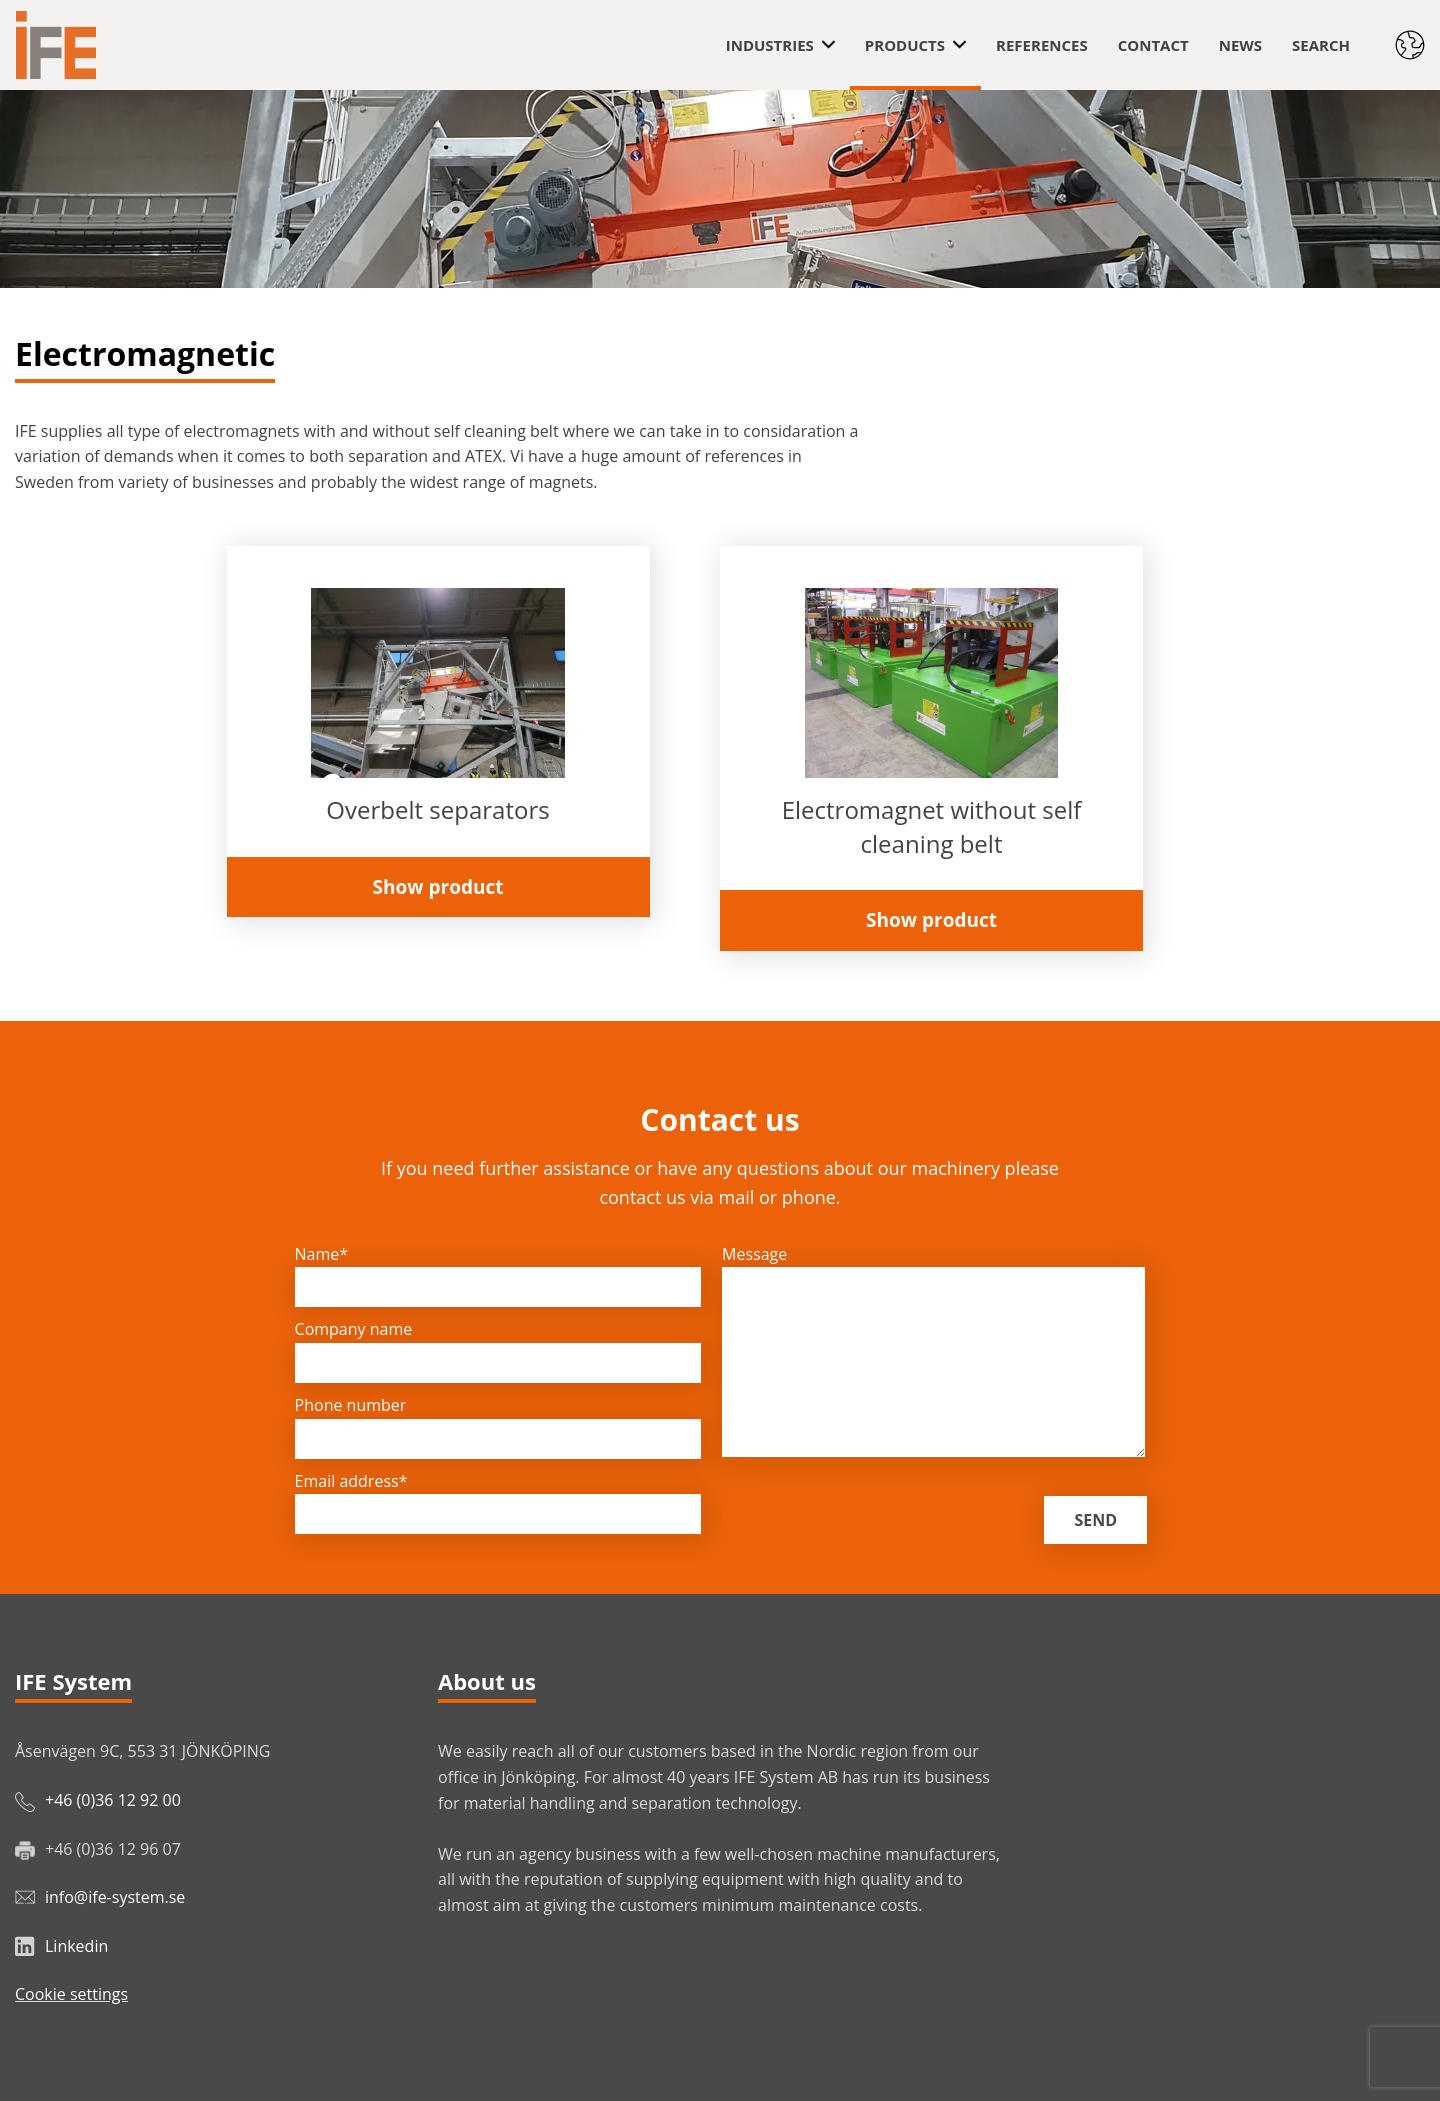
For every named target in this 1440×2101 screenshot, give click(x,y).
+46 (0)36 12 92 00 (113, 1800)
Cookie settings (71, 1994)
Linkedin (76, 1946)
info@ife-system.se (115, 1897)
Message (754, 1254)
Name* (322, 1254)
